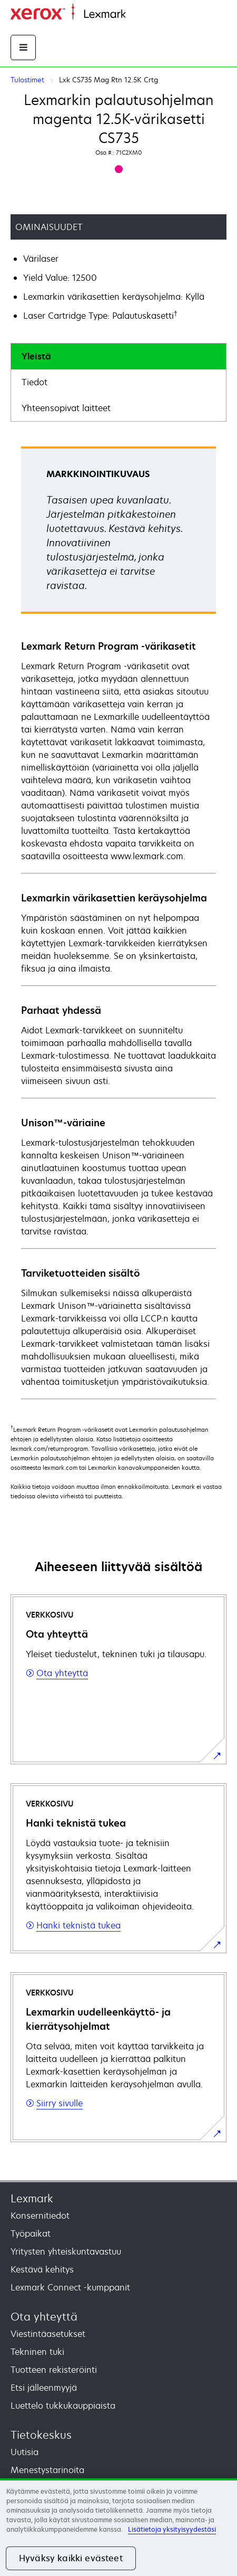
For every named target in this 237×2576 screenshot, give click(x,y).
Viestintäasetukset (48, 2334)
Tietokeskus (41, 2435)
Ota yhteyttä (44, 2316)
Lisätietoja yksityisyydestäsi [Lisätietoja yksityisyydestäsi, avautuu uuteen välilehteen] (172, 2529)
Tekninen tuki (37, 2352)
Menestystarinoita (47, 2470)
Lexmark (32, 2198)
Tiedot (34, 382)
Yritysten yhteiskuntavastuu (66, 2251)
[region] (118, 2527)
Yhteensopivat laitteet (66, 408)
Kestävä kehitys (42, 2269)
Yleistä (36, 356)
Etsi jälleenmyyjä (44, 2387)
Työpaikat (31, 2233)
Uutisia (24, 2452)
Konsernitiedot (40, 2215)
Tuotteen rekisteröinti (54, 2369)
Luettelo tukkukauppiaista (63, 2405)
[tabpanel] (118, 922)
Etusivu (137, 14)
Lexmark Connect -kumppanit (70, 2287)
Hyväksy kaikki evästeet (71, 2558)
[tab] (118, 356)
